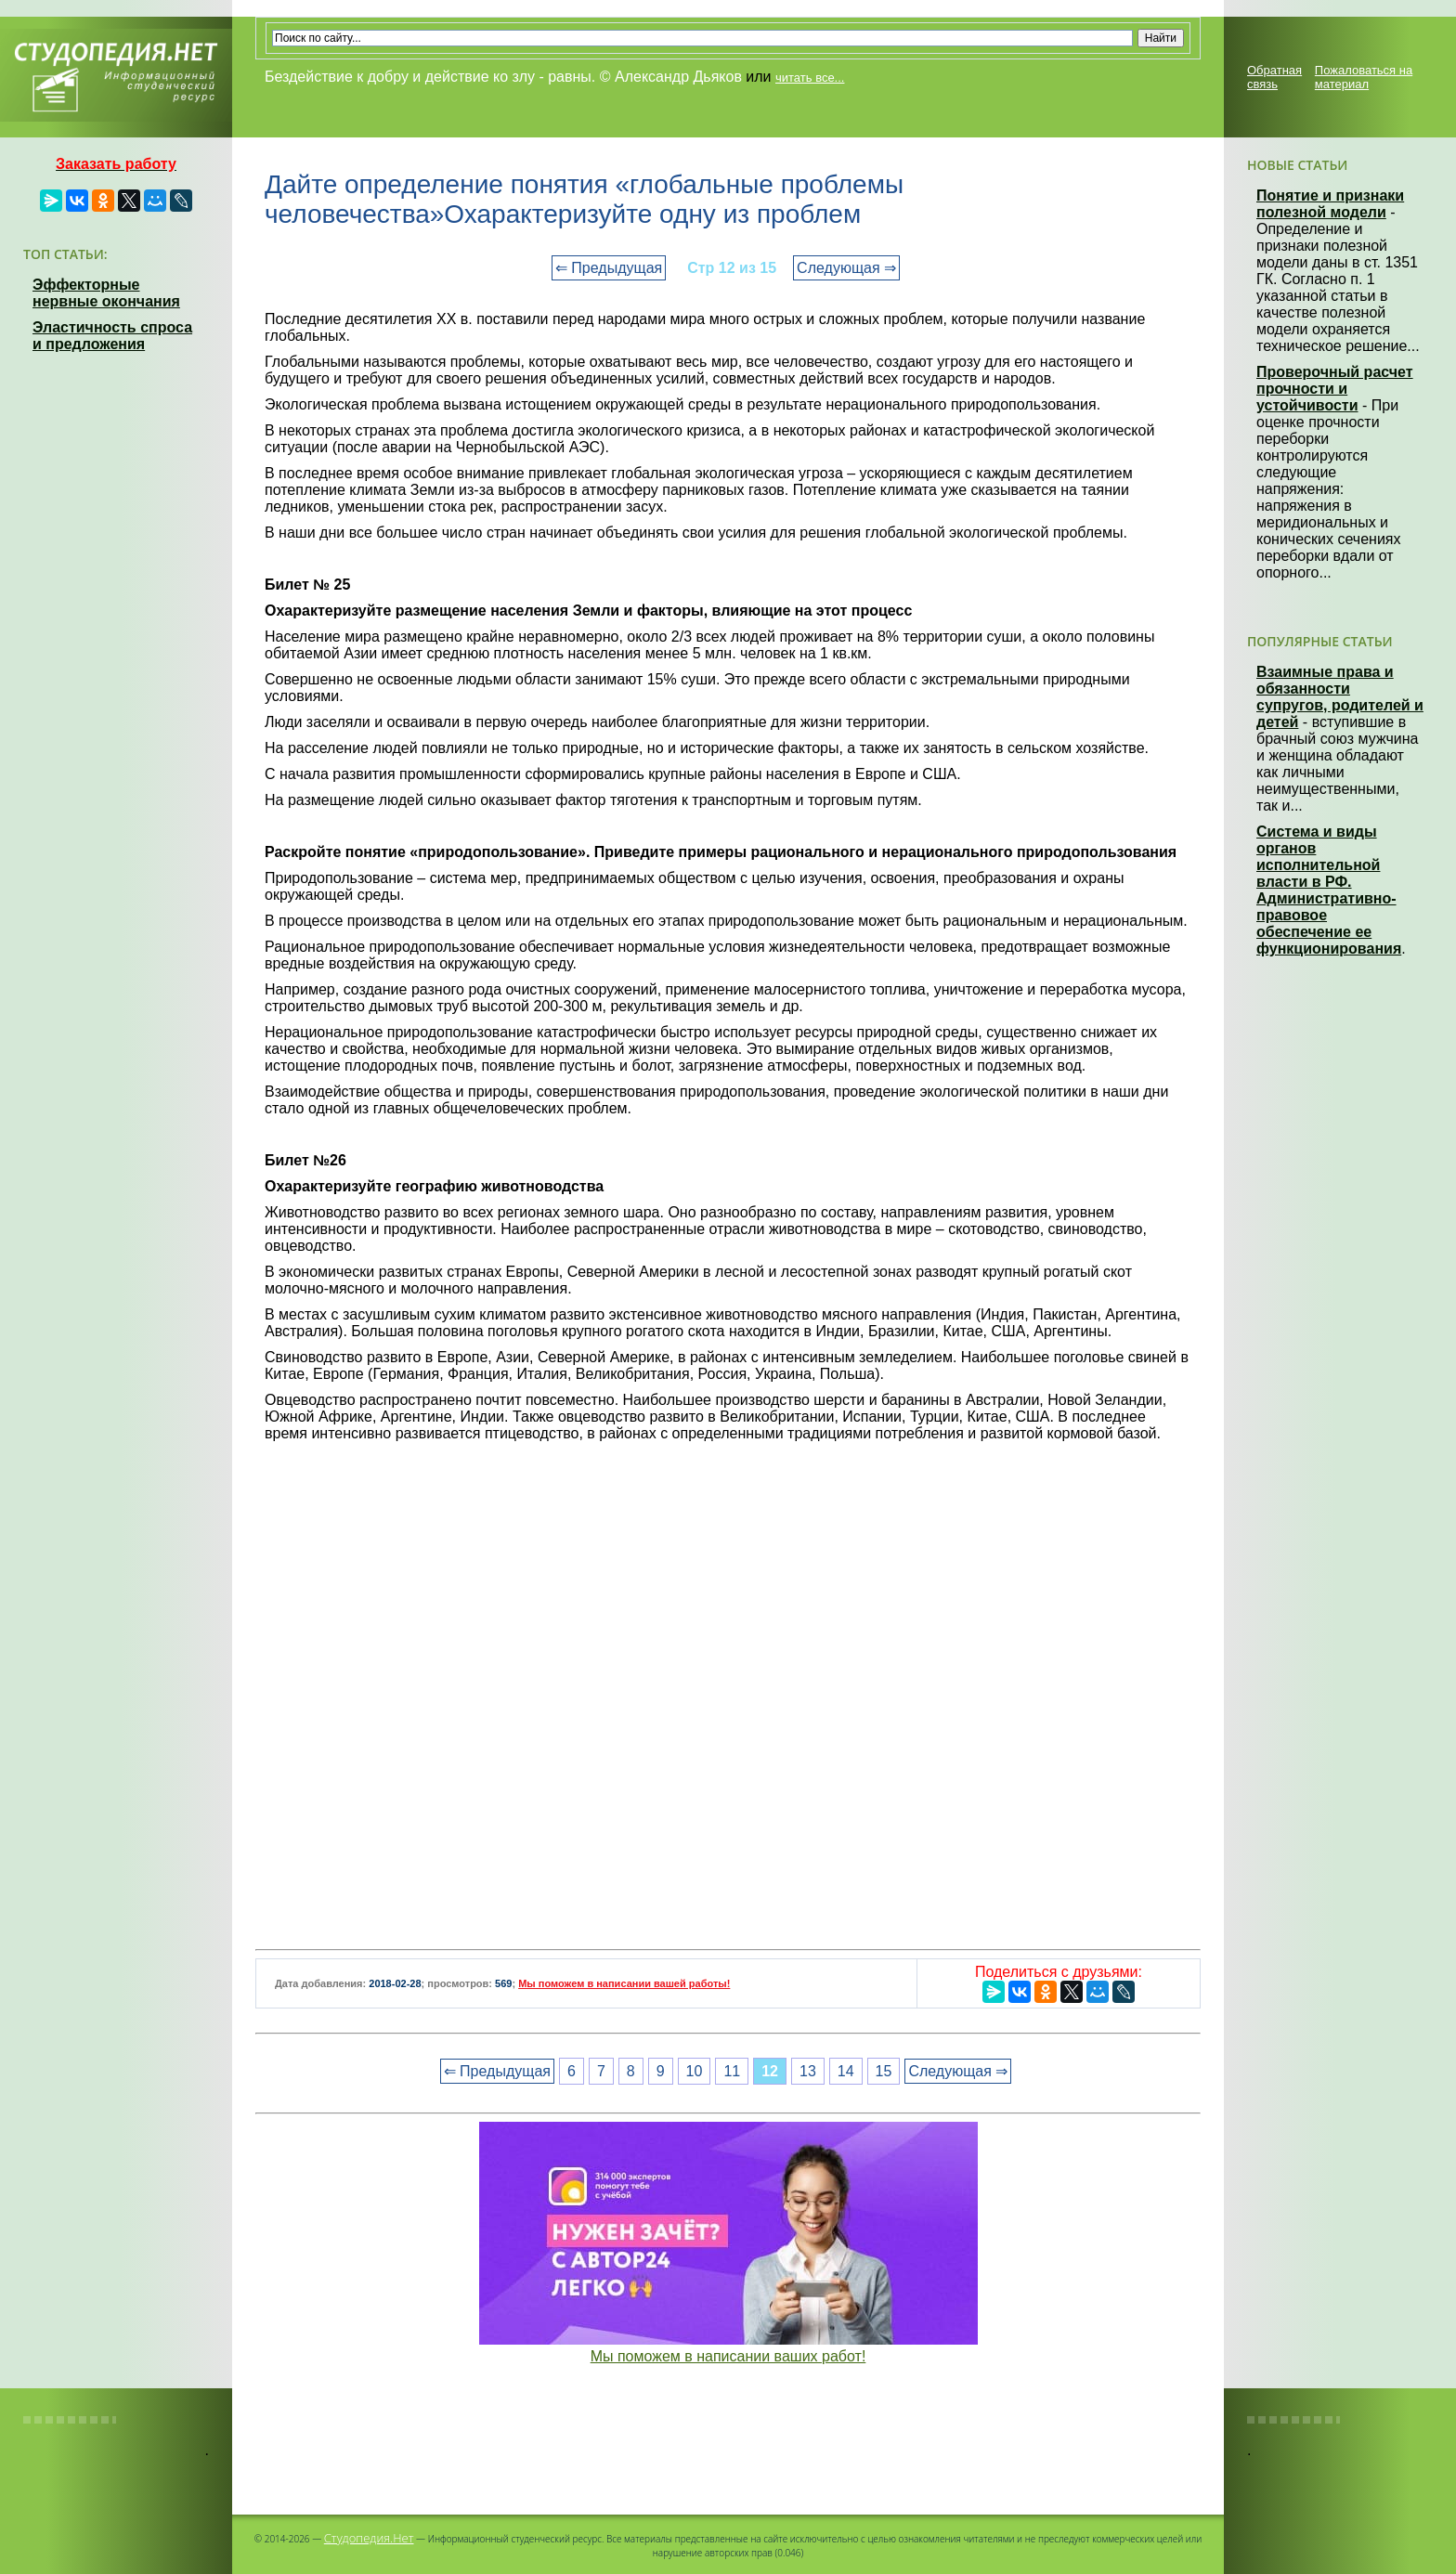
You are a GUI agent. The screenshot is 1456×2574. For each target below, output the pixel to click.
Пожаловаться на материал (1363, 77)
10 (694, 2071)
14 (846, 2071)
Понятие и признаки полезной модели (1330, 204)
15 (884, 2071)
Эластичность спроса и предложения (112, 335)
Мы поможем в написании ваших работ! (728, 2356)
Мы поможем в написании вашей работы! (624, 1983)
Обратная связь (1274, 77)
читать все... (809, 77)
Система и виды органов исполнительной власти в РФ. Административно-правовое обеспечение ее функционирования (1328, 890)
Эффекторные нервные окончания (106, 293)
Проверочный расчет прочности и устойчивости (1334, 388)
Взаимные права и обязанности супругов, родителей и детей (1340, 697)
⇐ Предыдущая (608, 268)
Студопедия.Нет (369, 2537)
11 (731, 2071)
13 (808, 2071)
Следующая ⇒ (846, 268)
